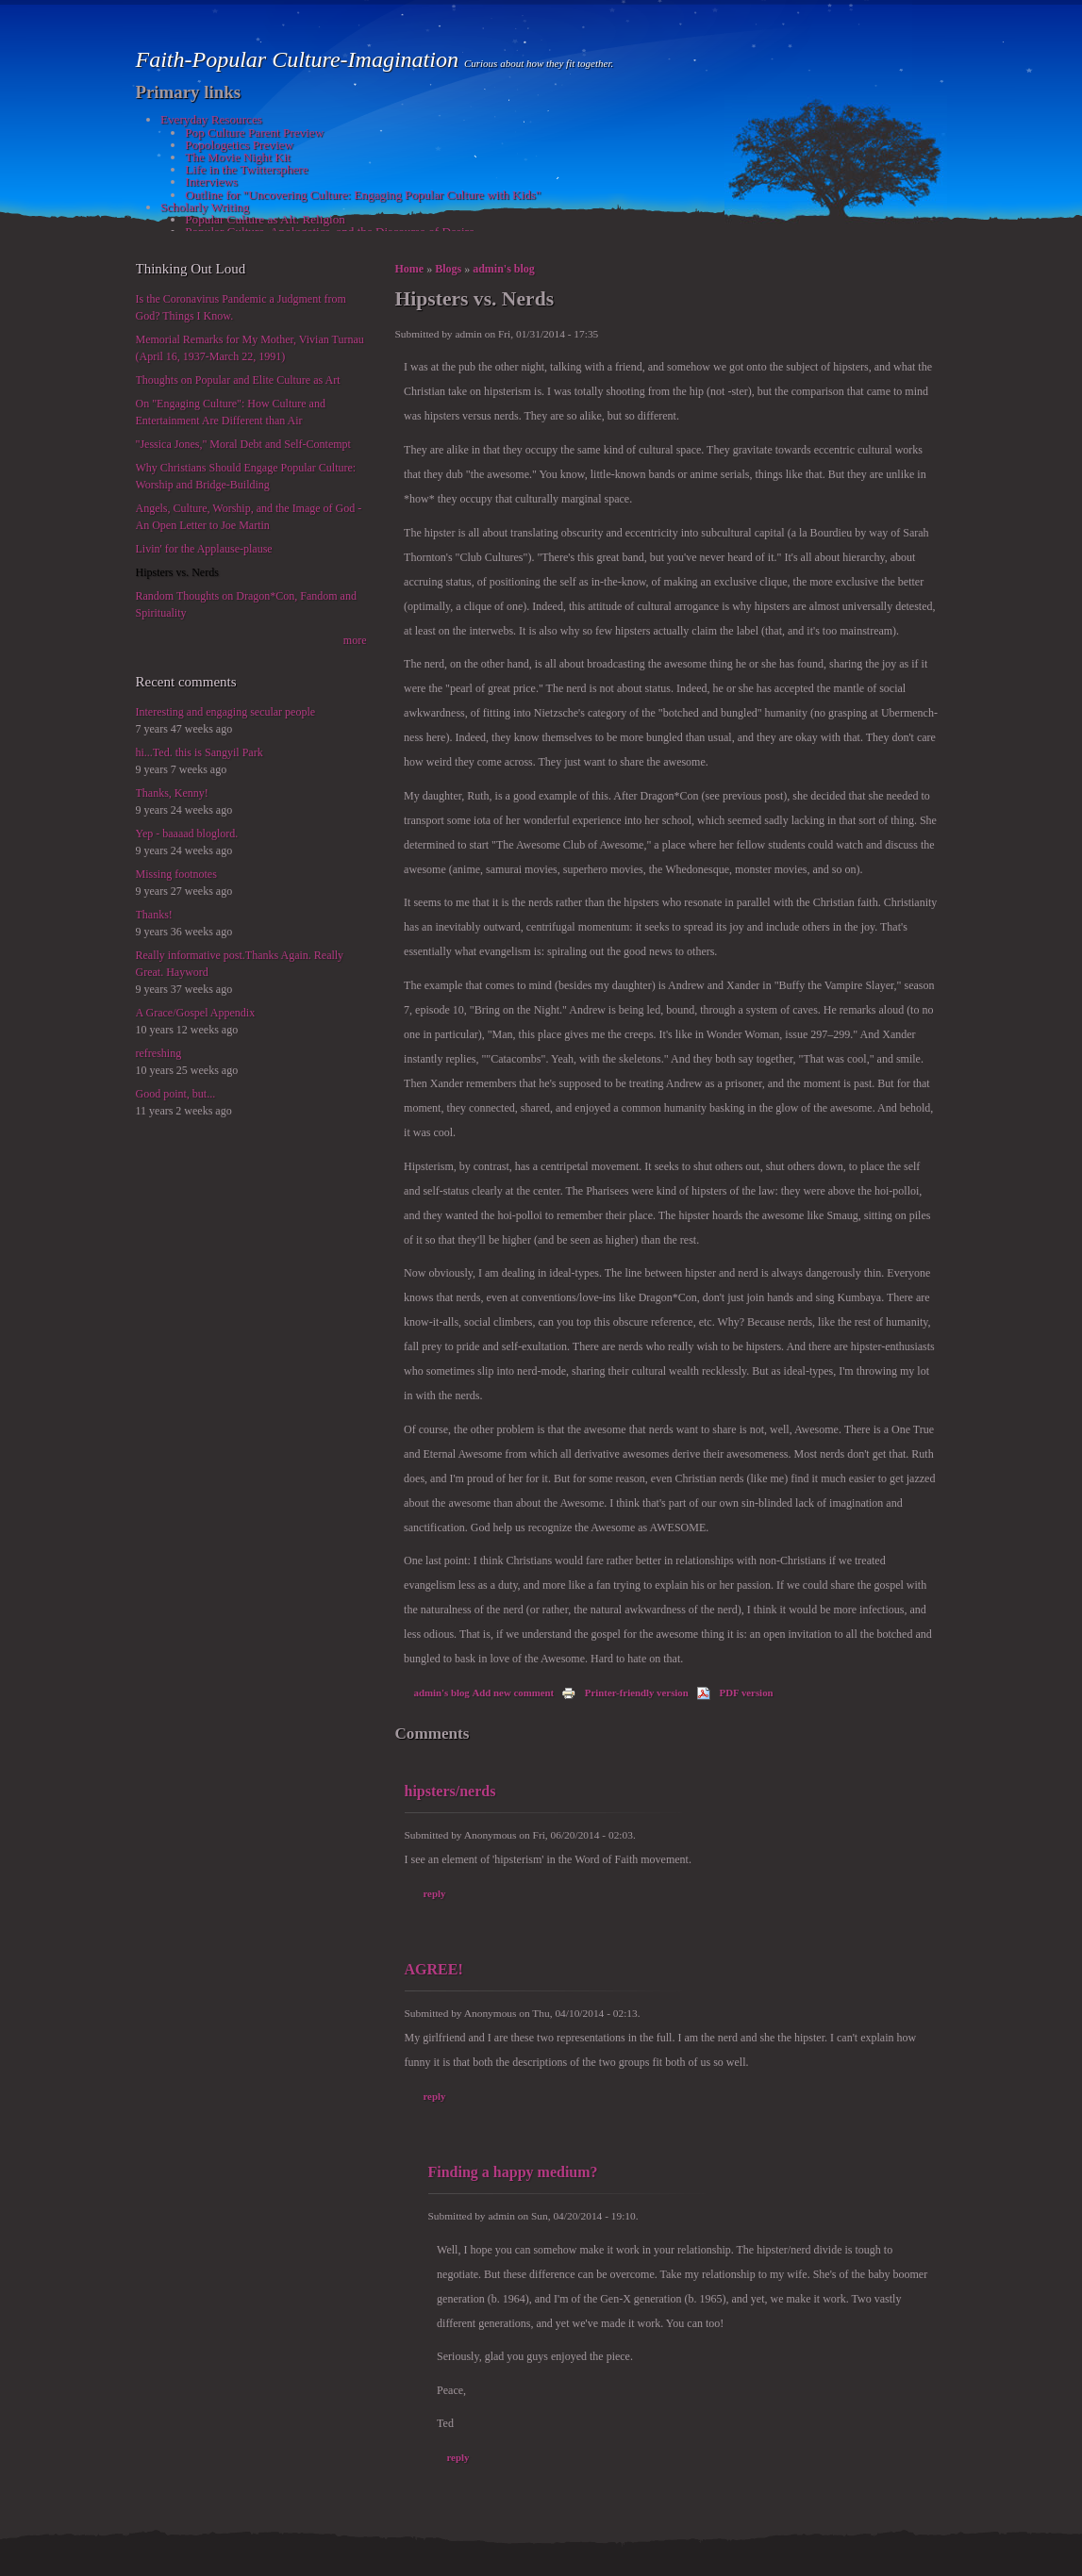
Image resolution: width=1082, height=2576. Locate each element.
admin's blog (504, 268)
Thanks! (154, 914)
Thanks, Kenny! (172, 793)
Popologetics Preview (239, 145)
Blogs (448, 268)
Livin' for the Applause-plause (204, 548)
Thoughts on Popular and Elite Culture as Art (238, 380)
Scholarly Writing (204, 207)
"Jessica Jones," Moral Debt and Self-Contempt (243, 444)
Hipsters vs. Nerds (177, 572)
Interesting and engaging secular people (226, 711)
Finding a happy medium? (513, 2172)
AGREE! (434, 1969)
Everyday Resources (211, 119)
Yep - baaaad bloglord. (187, 833)
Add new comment (514, 1692)
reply (435, 1893)
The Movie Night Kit (238, 157)
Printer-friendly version (625, 1692)
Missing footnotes (176, 874)
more (355, 640)
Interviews (211, 181)
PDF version (735, 1692)
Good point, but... (176, 1093)
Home (409, 268)
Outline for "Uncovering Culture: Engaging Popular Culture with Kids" (363, 195)
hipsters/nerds (450, 1791)
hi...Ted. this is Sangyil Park (199, 752)
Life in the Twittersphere (246, 169)
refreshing (159, 1053)
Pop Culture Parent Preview (254, 132)
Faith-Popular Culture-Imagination (300, 59)
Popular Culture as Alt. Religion (265, 219)
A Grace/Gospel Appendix (196, 1012)
